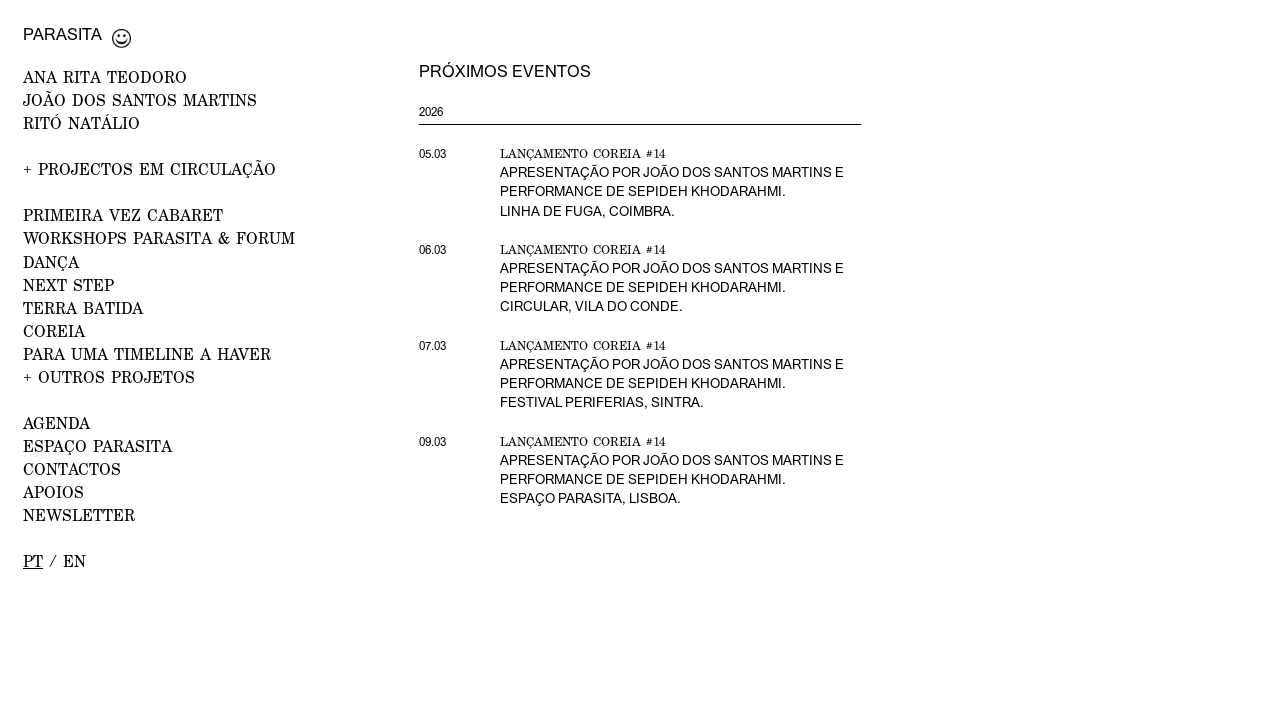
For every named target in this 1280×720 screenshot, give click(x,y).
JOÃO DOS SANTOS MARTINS (140, 99)
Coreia (54, 330)
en (74, 560)
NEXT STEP (68, 284)
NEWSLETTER (79, 514)
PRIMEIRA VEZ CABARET (123, 214)
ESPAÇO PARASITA (97, 445)
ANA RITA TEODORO (105, 76)
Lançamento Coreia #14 (583, 153)
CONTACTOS (72, 468)
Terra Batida (83, 307)
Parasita (62, 34)
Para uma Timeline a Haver (147, 353)
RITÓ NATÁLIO (81, 122)
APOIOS (53, 491)
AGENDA (56, 422)
